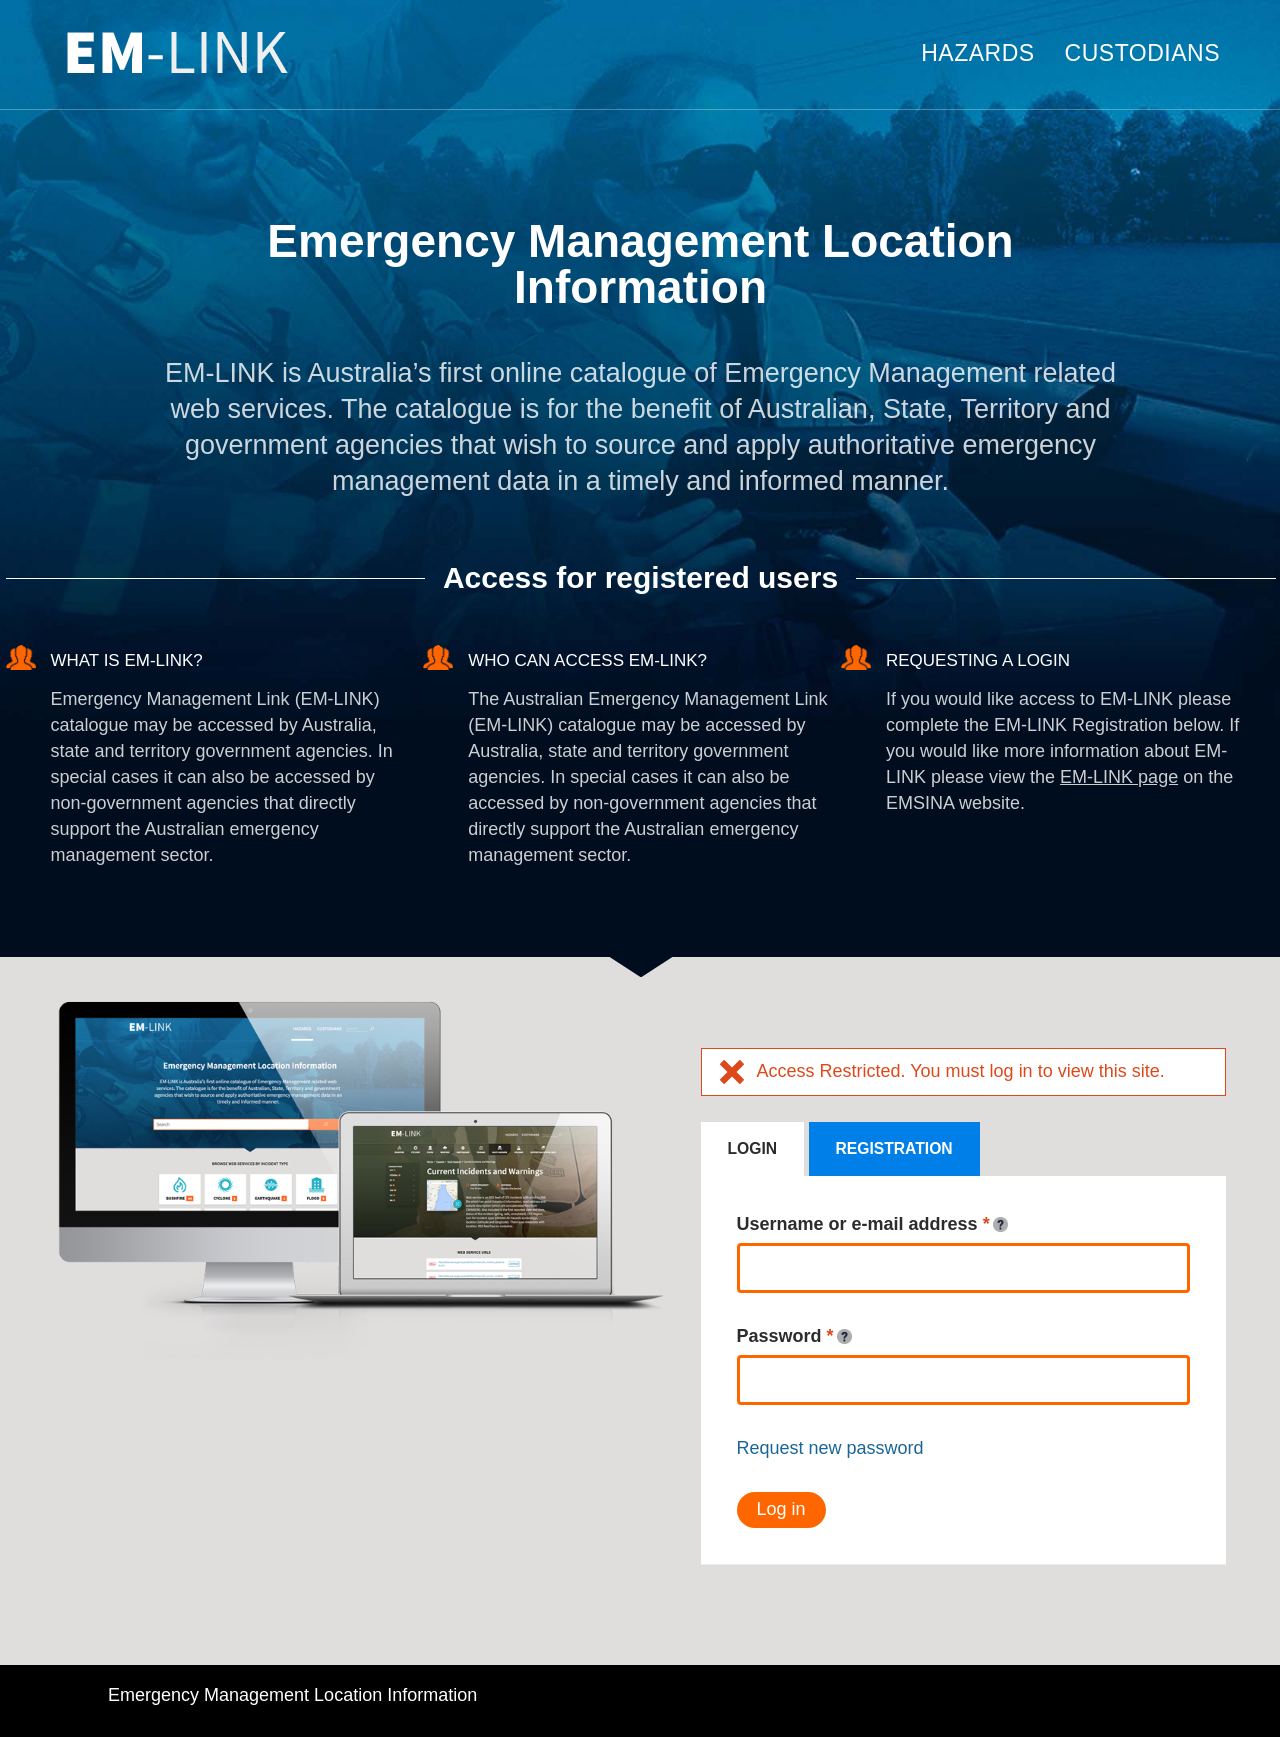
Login (753, 1148)
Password (794, 1337)
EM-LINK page (1119, 777)
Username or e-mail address (872, 1225)
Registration (894, 1148)
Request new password (830, 1448)
